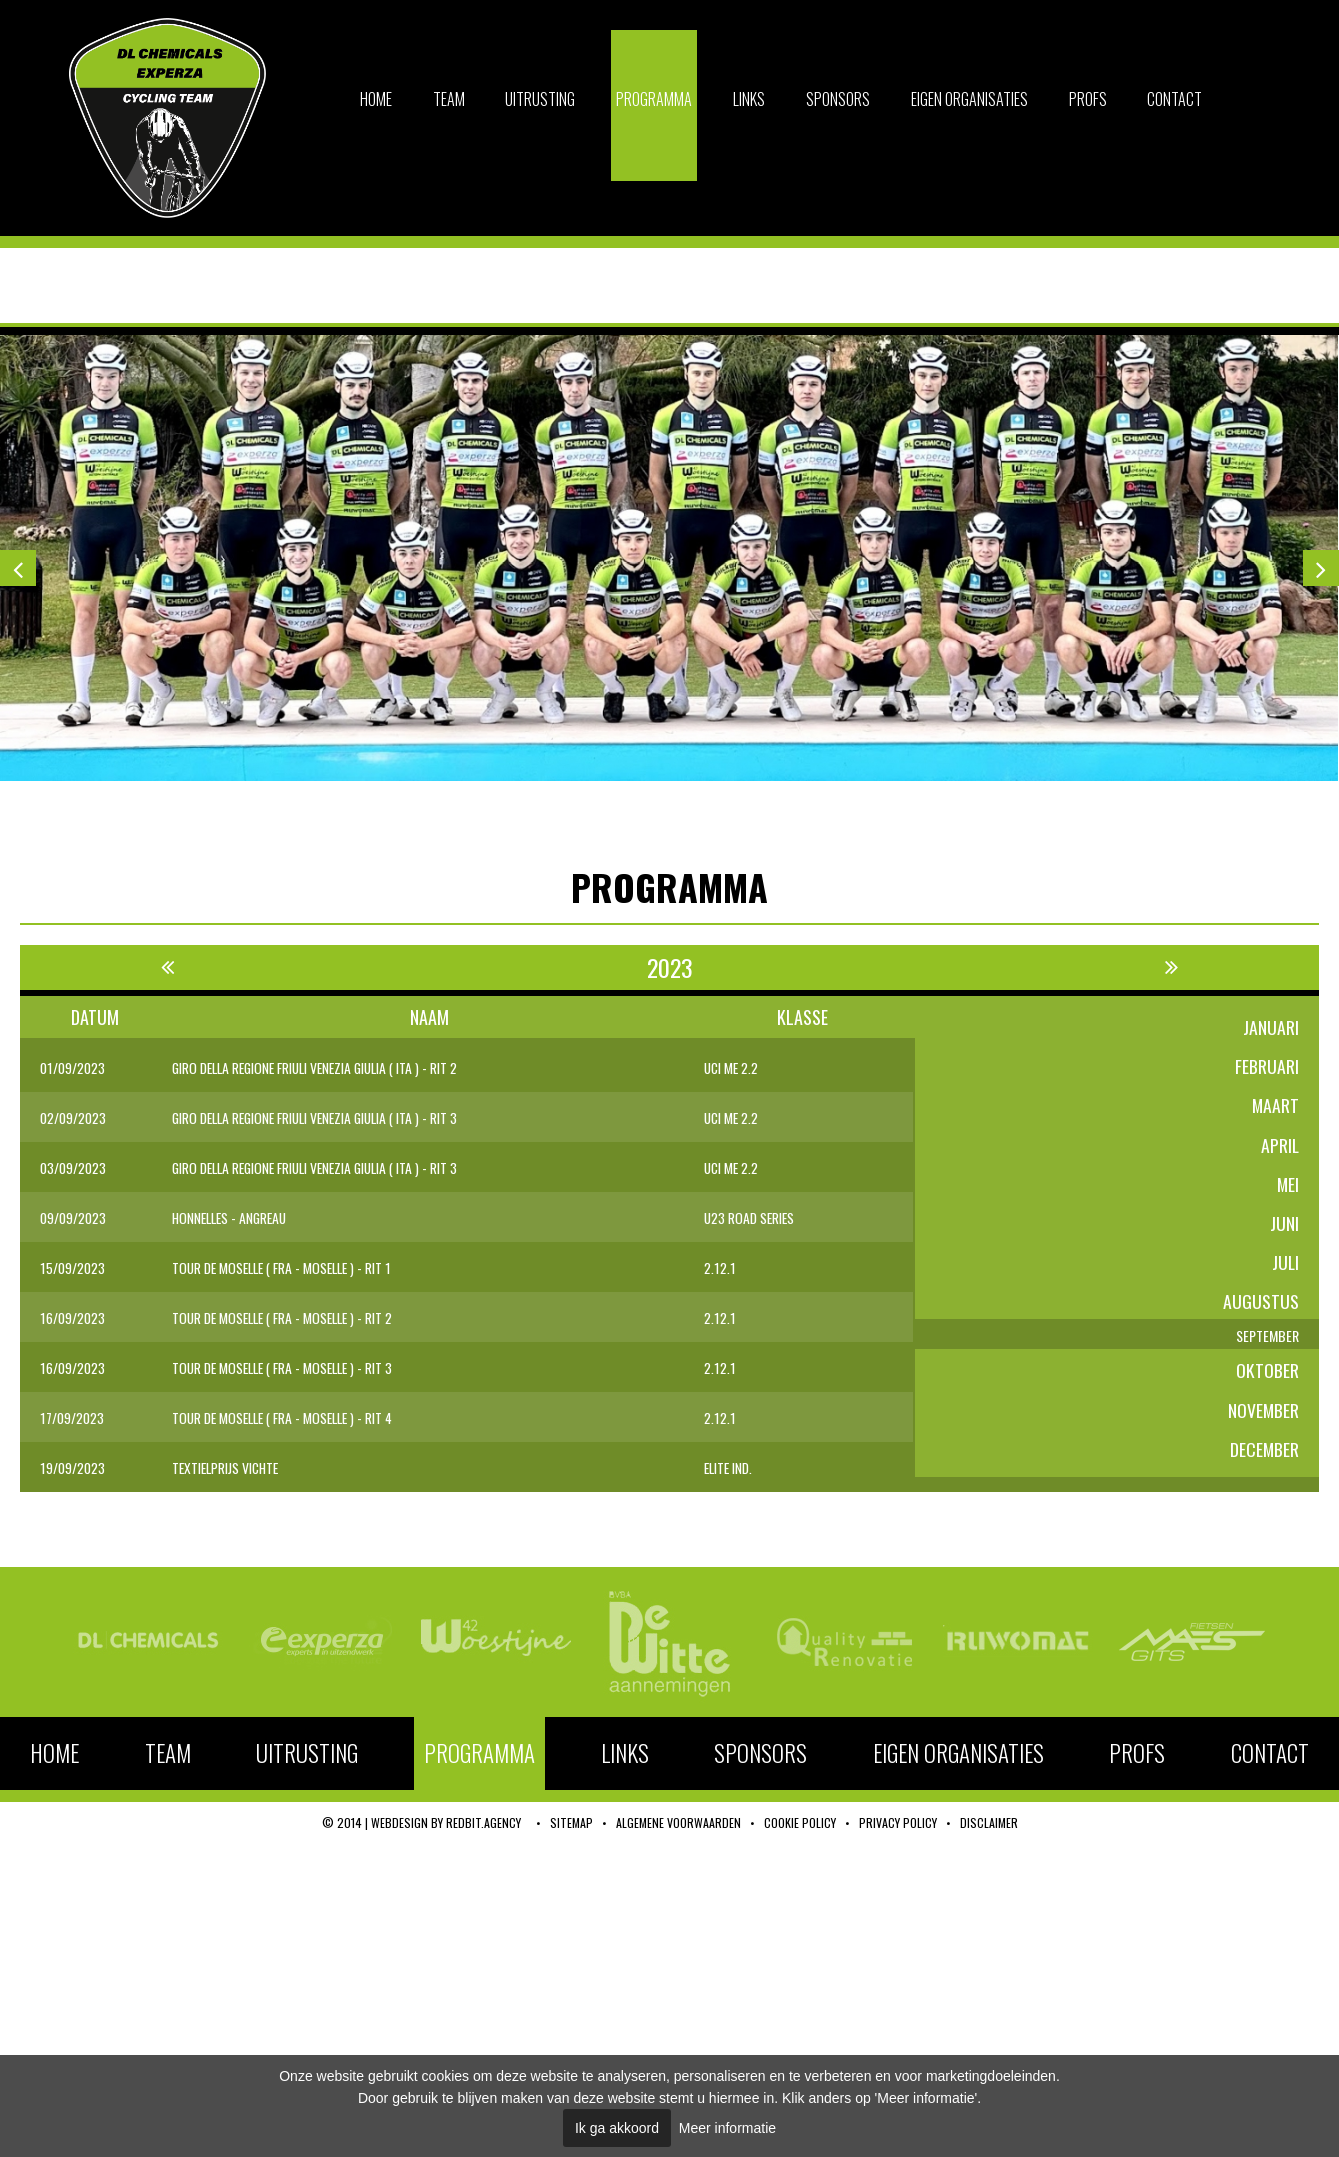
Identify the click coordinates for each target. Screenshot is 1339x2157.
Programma (654, 99)
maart (1275, 1108)
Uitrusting (540, 99)
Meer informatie (727, 2128)
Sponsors (838, 99)
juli (1285, 1268)
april (1279, 1148)
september (1260, 1348)
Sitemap (571, 1826)
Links (749, 99)
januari (1271, 1028)
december (1264, 1468)
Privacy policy (898, 1826)
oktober (1267, 1388)
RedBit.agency (483, 1826)
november (1263, 1428)
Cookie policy (800, 1826)
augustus (1261, 1308)
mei (1287, 1188)
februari (1267, 1068)
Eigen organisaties (969, 99)
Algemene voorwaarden (678, 1826)
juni (1284, 1228)
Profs (1088, 99)
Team (449, 99)
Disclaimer (989, 1826)
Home (376, 99)
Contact (1174, 99)
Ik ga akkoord (617, 2128)
